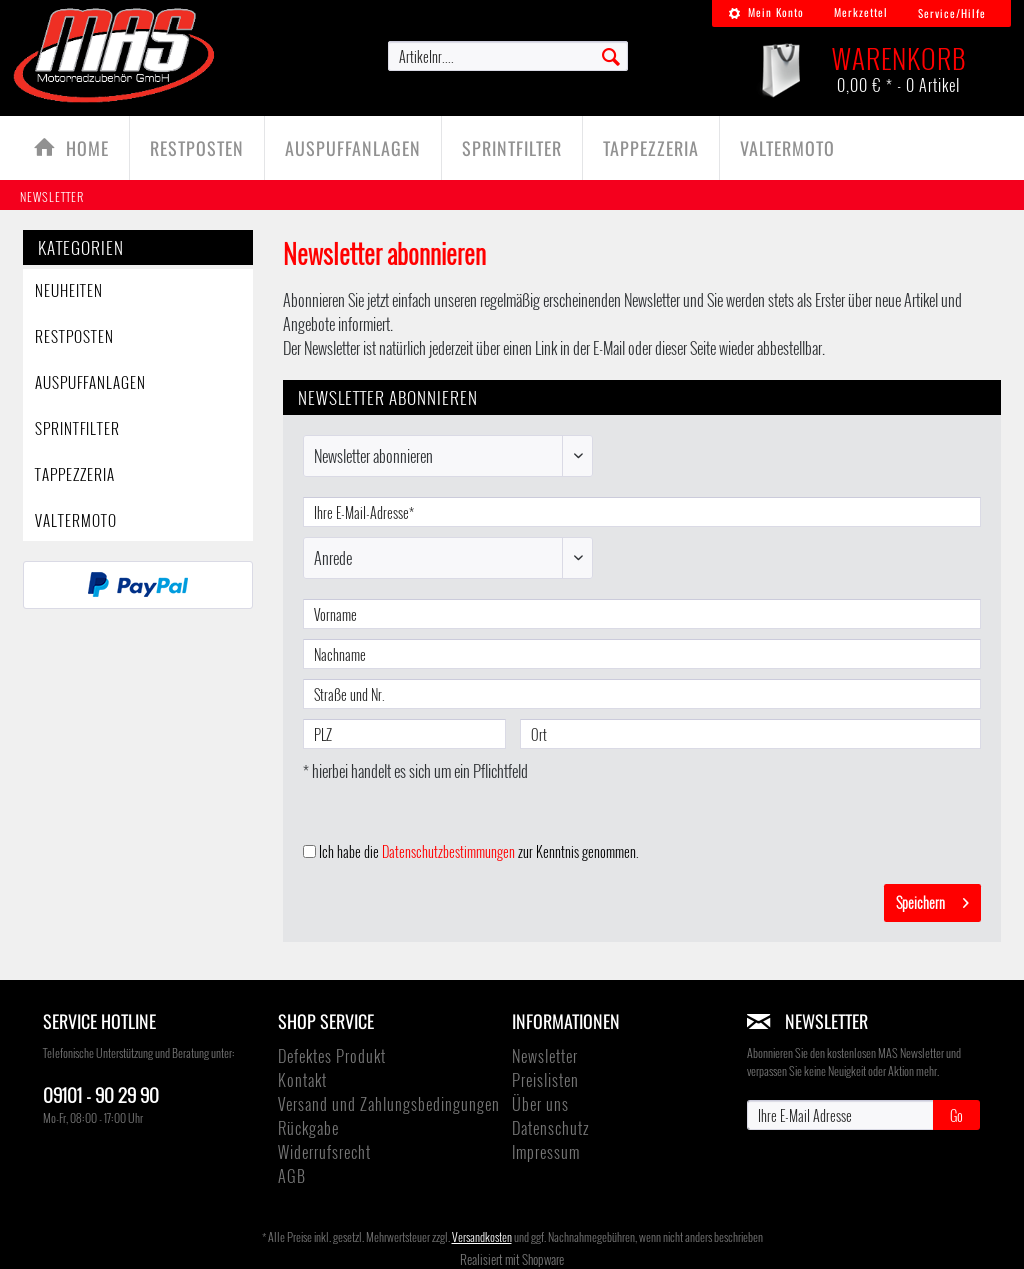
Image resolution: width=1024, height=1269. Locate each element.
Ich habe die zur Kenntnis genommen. (479, 851)
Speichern (932, 900)
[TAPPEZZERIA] (651, 148)
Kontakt (302, 1080)
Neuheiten (69, 290)
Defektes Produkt (332, 1056)
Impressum (546, 1152)
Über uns (540, 1104)
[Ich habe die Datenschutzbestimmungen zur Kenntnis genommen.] (309, 851)
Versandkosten (482, 1236)
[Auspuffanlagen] (353, 148)
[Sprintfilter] (512, 148)
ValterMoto (76, 520)
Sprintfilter (77, 428)
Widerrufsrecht (324, 1152)
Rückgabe (308, 1128)
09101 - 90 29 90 (101, 1094)
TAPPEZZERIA (75, 474)
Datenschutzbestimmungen (448, 851)
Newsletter (545, 1056)
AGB (292, 1176)
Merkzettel (861, 12)
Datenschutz (550, 1128)
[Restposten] (197, 148)
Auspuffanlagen (90, 382)
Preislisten (545, 1080)
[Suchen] (611, 55)
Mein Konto (766, 12)
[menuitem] (766, 13)
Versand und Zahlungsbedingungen (389, 1104)
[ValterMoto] (787, 148)
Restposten (74, 336)
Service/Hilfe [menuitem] (952, 13)
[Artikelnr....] (508, 56)
